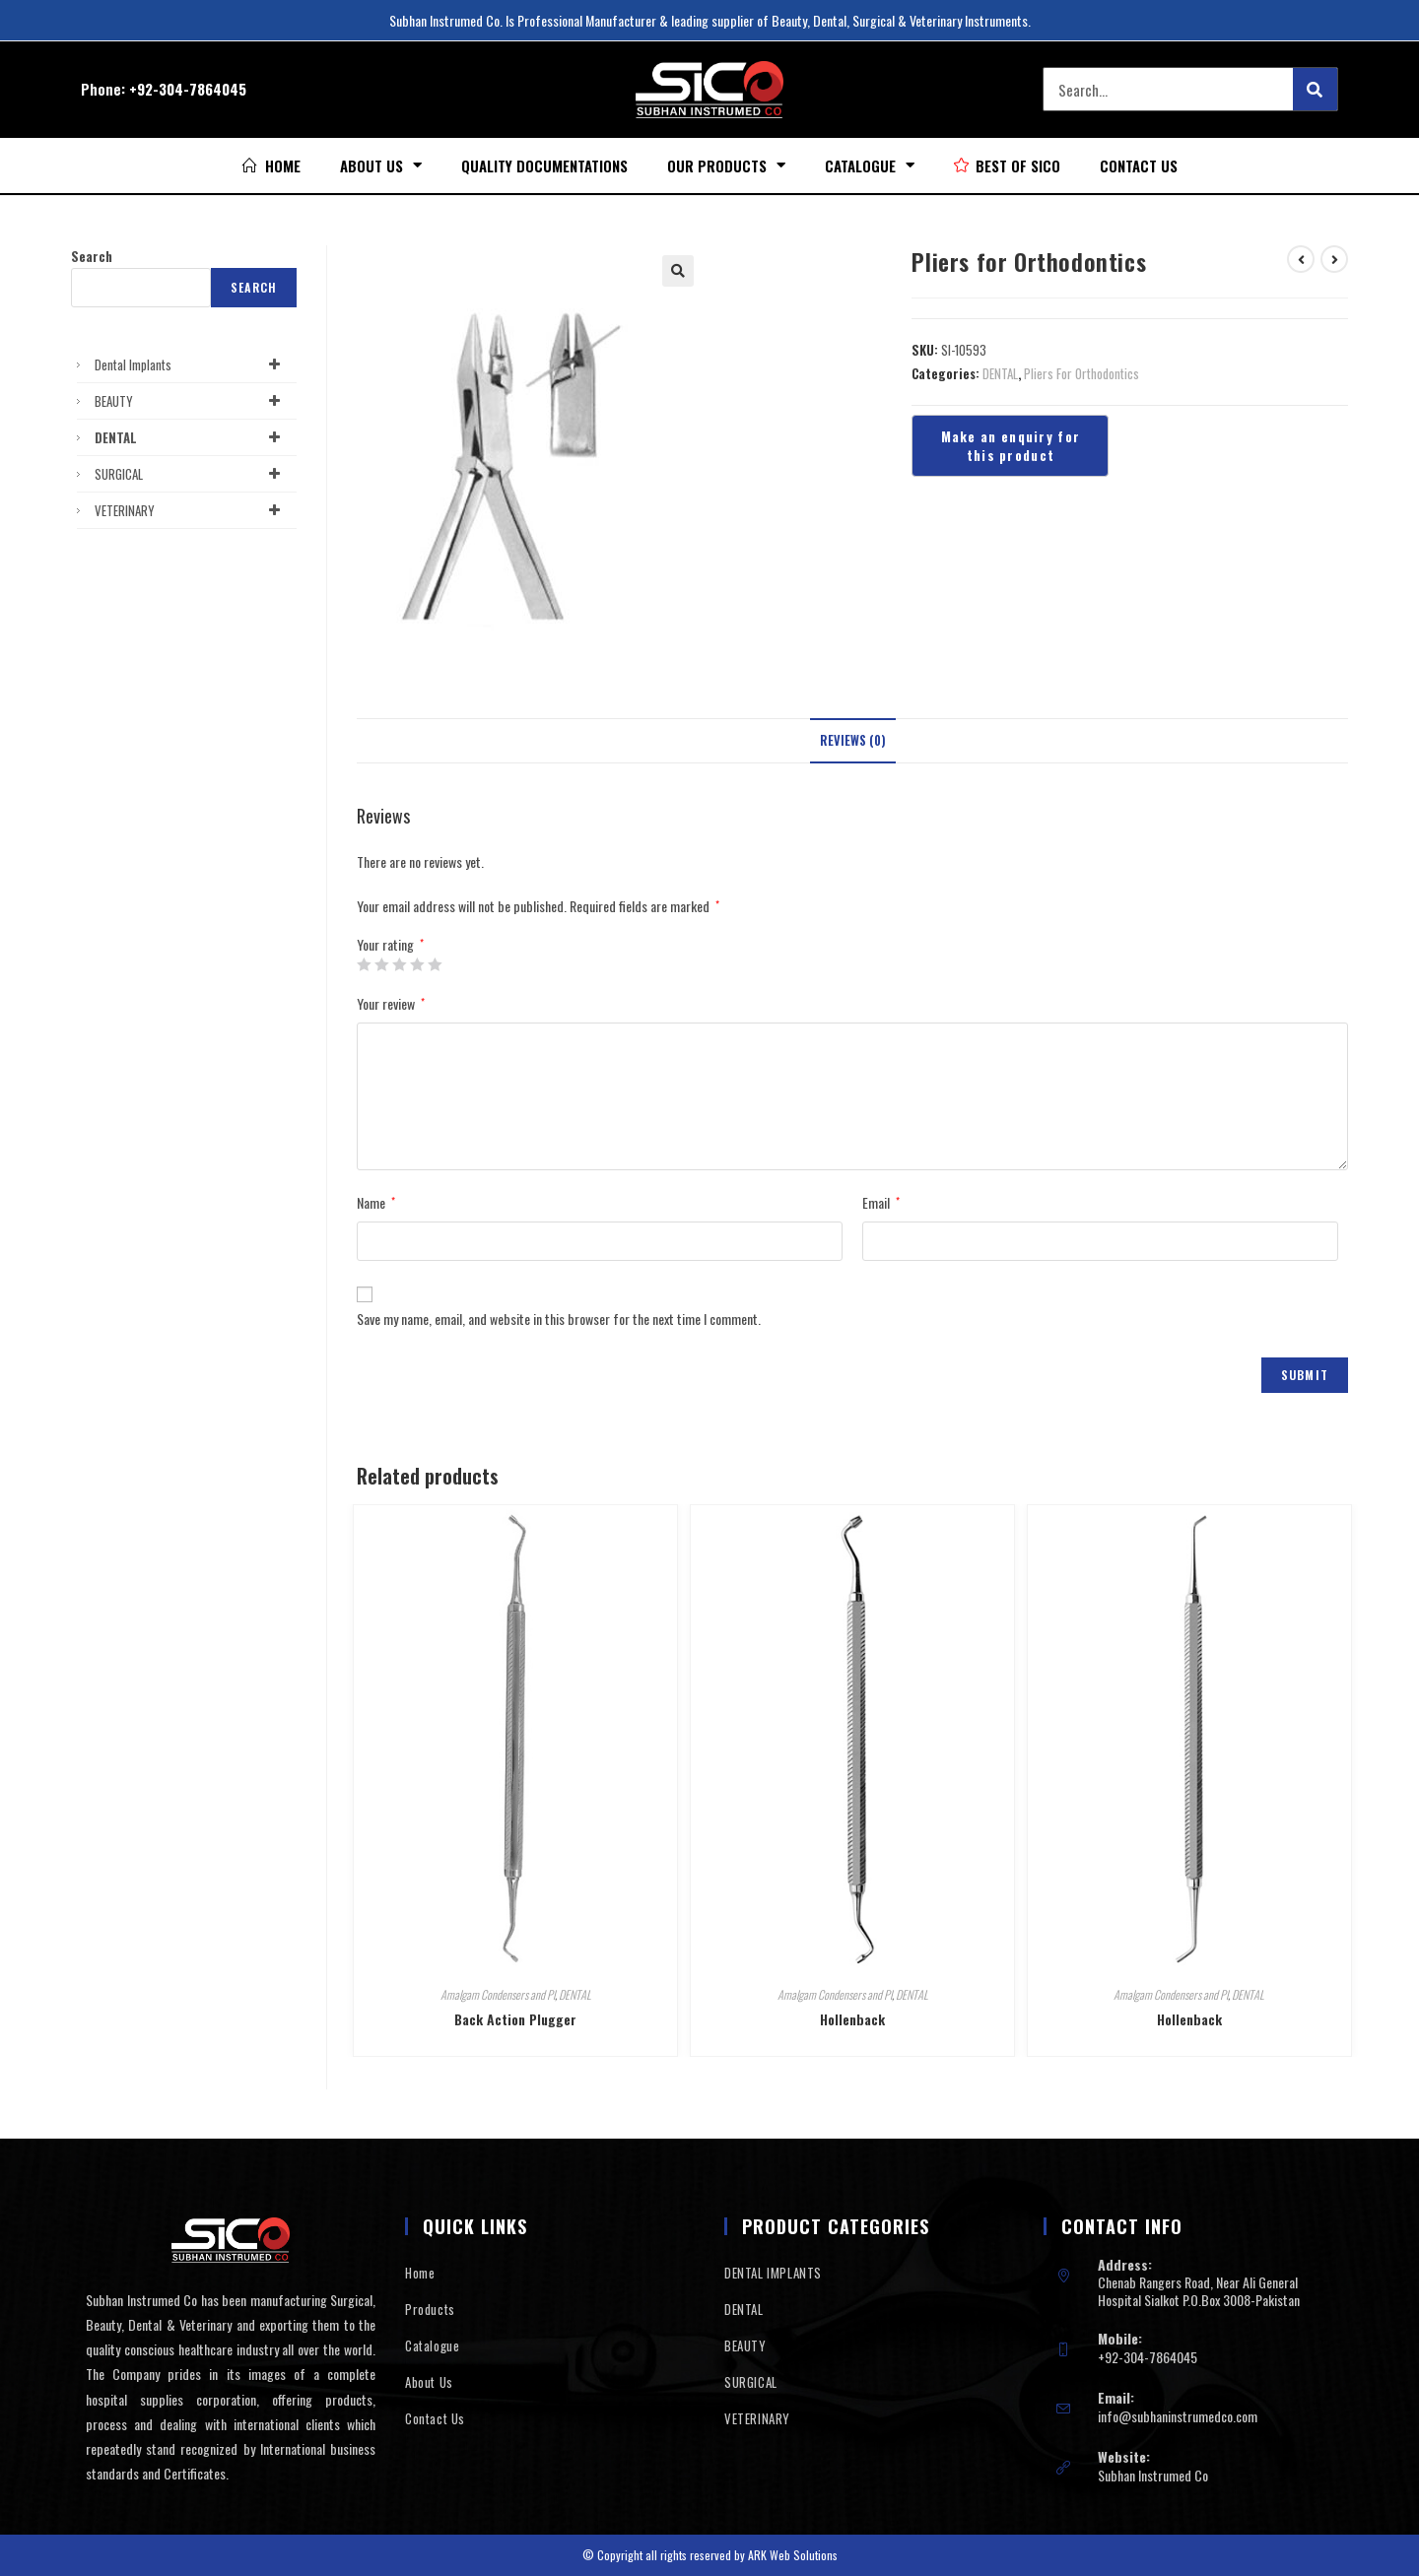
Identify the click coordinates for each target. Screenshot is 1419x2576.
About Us (381, 165)
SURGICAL (191, 474)
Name (376, 1202)
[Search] (1315, 89)
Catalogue (869, 165)
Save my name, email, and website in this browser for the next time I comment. (559, 1318)
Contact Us (1139, 165)
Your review (391, 1003)
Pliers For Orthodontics (1081, 373)
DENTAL (1000, 373)
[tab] (853, 741)
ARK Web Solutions (793, 2554)
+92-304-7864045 (187, 88)
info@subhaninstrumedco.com (1177, 2416)
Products (430, 2309)
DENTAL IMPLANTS (773, 2272)
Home (420, 2272)
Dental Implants (191, 364)
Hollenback (852, 2019)
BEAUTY (191, 401)
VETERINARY (191, 510)
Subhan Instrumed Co (1153, 2475)
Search (91, 256)
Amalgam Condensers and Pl (497, 1994)
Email (881, 1202)
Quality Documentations (544, 165)
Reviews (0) (853, 740)
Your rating (390, 945)
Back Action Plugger (515, 2019)
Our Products (726, 165)
